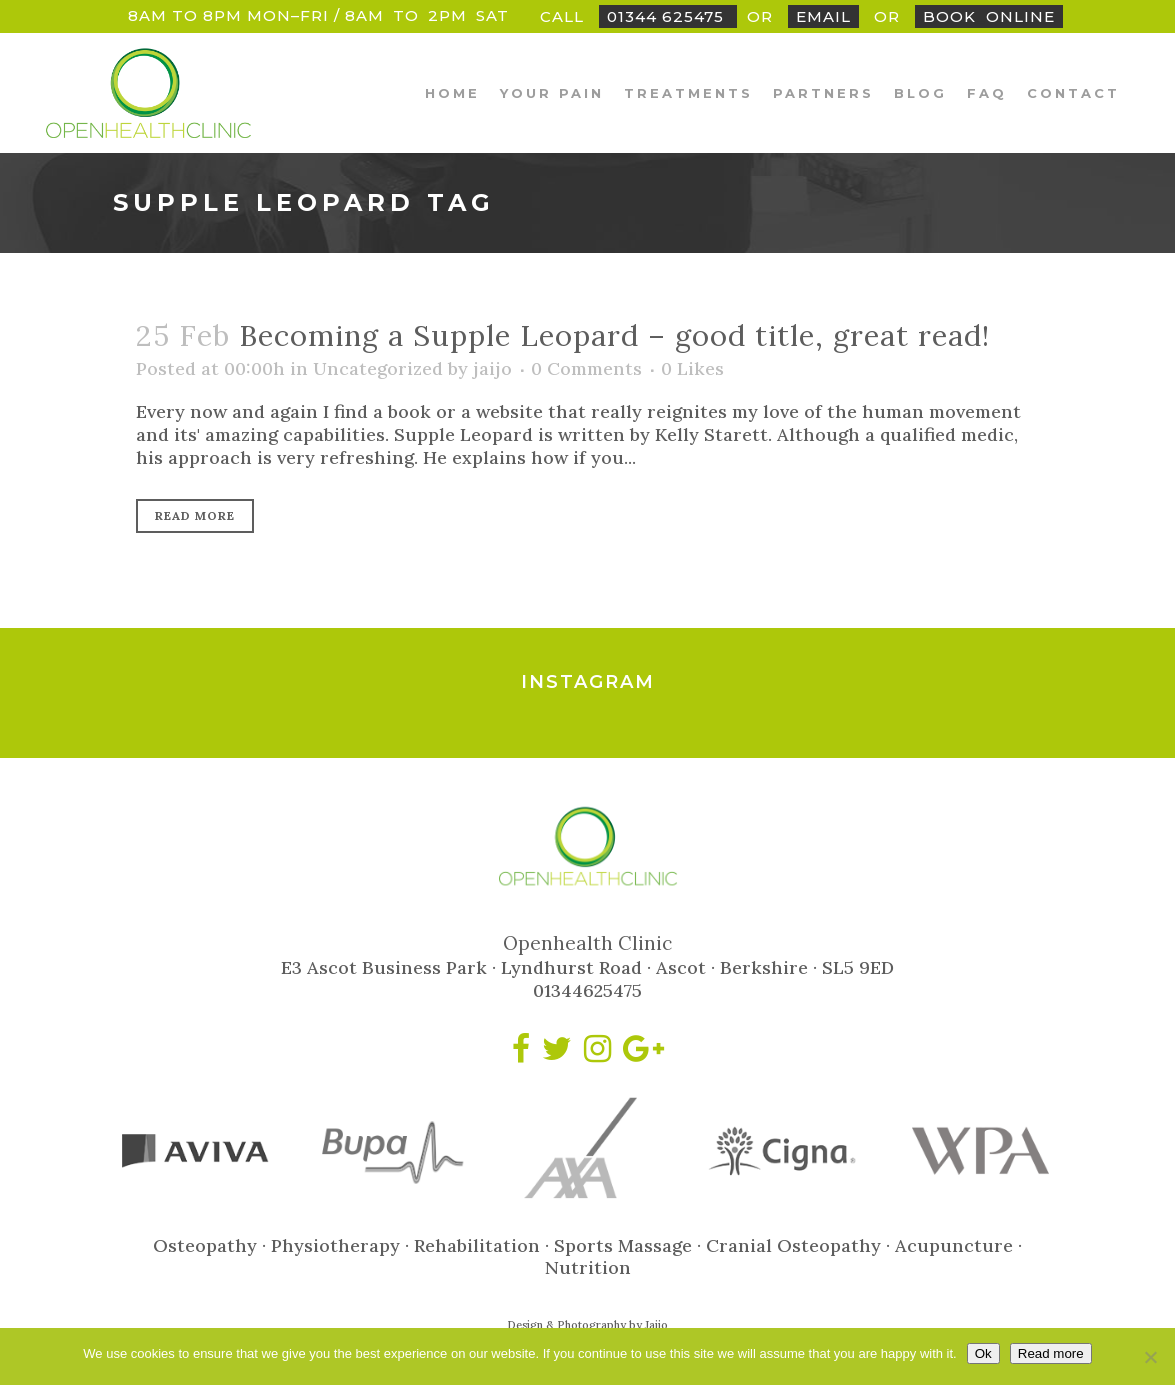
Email (823, 16)
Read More (195, 515)
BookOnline (989, 16)
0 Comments (586, 368)
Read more (1051, 1353)
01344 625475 (668, 16)
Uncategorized (378, 368)
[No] (1150, 1357)
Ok (983, 1353)
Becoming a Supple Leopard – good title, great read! (614, 335)
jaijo (492, 368)
